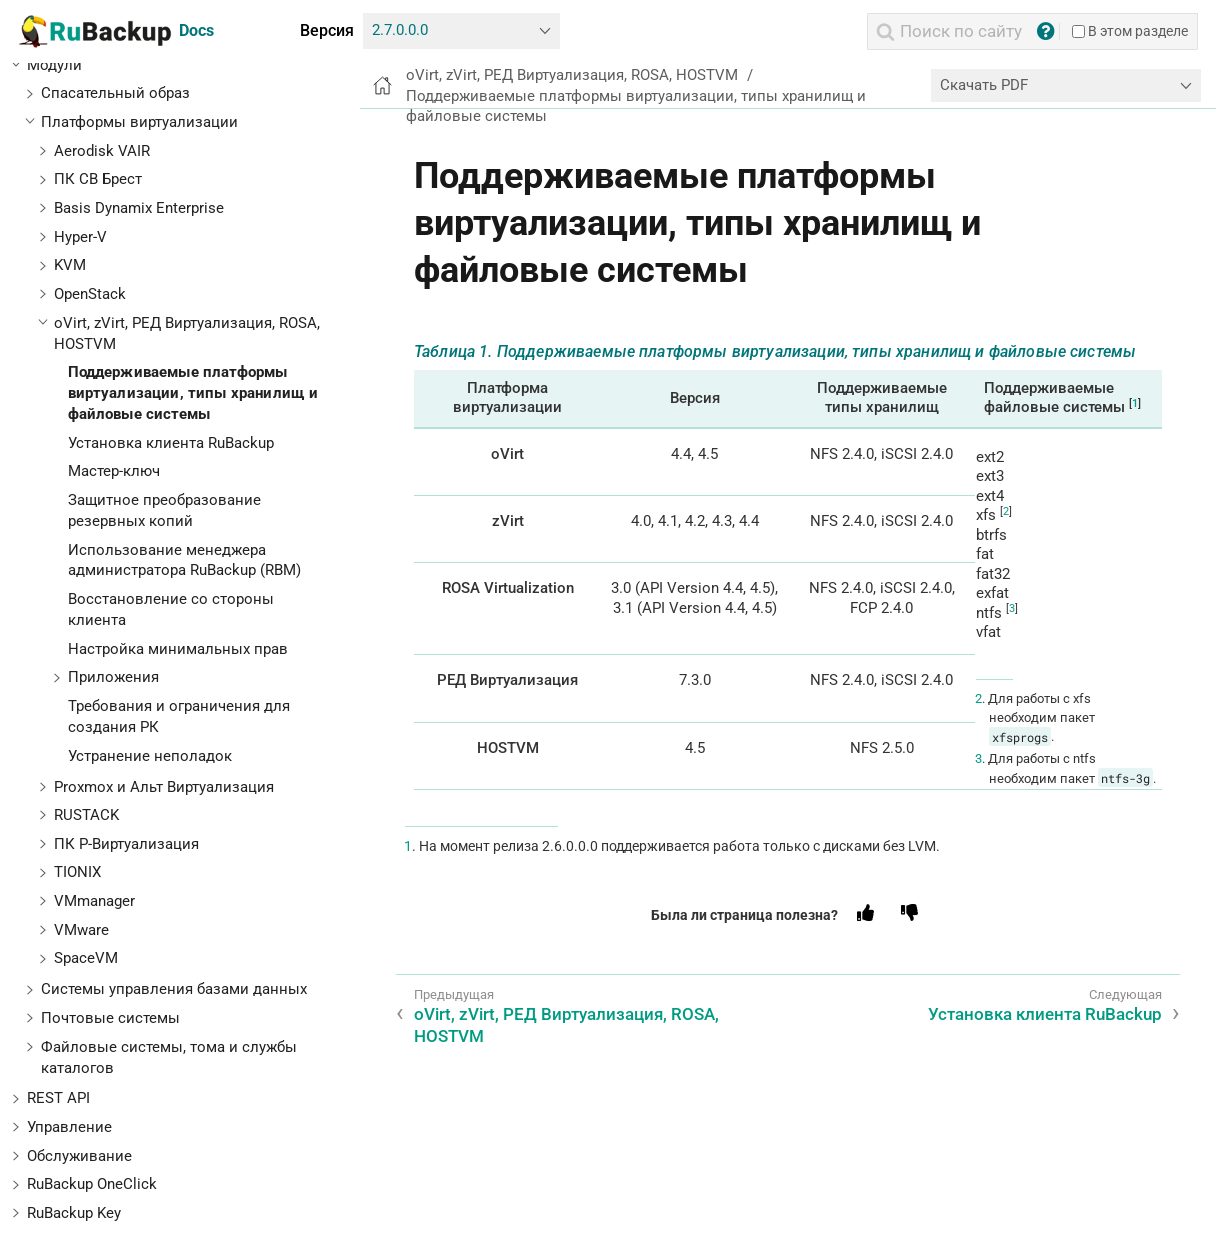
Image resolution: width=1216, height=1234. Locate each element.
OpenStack (90, 294)
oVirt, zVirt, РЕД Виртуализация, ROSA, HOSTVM (572, 75)
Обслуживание (79, 1156)
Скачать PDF (984, 85)
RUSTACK (86, 815)
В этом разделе (1130, 31)
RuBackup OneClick (92, 1184)
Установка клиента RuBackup (171, 443)
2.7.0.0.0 (400, 30)
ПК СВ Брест (98, 179)
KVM (70, 265)
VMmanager (94, 901)
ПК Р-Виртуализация (126, 844)
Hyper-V (80, 237)
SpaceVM (86, 958)
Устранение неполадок (150, 756)
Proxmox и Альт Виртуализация (164, 787)
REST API (58, 1098)
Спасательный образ (115, 93)
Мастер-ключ (114, 471)
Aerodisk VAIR (102, 151)
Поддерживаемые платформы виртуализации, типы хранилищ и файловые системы (193, 393)
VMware (81, 930)
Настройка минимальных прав (178, 649)
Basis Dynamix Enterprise (139, 208)
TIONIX (77, 872)
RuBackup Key (74, 1213)
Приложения (113, 677)
